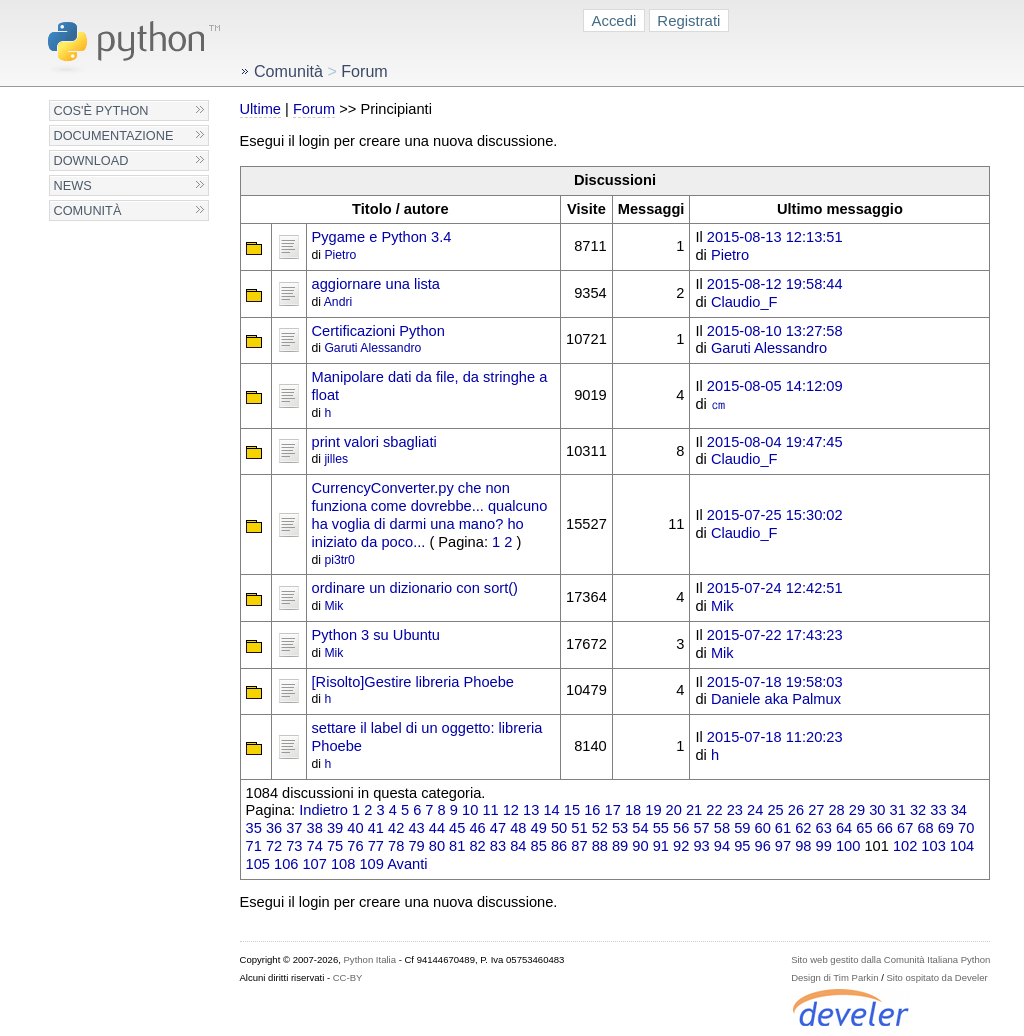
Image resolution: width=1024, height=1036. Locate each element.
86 (559, 846)
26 (796, 810)
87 (579, 846)
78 (396, 846)
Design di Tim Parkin (834, 977)
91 (661, 846)
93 (701, 846)
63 (824, 828)
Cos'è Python (101, 110)
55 (661, 828)
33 (938, 810)
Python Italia (370, 959)
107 (314, 864)
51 (579, 828)
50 (559, 828)
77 (376, 846)
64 (844, 828)
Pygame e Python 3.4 (382, 237)
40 (355, 828)
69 (946, 828)
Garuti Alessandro (372, 348)
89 (620, 846)
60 (763, 828)
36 (274, 828)
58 (722, 828)
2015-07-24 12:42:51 (775, 588)
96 (763, 846)
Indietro (323, 810)
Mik (333, 606)
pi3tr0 (339, 560)
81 (457, 846)
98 (803, 846)
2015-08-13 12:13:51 (775, 237)
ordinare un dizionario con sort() (415, 588)
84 (518, 846)
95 (742, 846)
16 (592, 810)
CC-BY (348, 977)
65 (864, 828)
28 (836, 810)
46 (477, 828)
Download (91, 160)
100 (848, 846)
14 (551, 810)
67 (905, 828)
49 (539, 828)
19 (653, 810)
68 (925, 828)
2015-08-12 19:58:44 (775, 284)
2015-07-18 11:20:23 (775, 737)
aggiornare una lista (376, 284)
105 (258, 864)
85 (539, 846)
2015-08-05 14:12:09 (775, 386)
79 (416, 846)
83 (498, 846)
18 (633, 810)
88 (600, 846)
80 (437, 846)
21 (694, 810)
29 (857, 810)
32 (918, 810)
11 (490, 810)
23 (735, 810)
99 (824, 846)
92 (681, 846)
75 (335, 846)
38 (315, 828)
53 (620, 828)
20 (674, 810)
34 (959, 810)
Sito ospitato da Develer (937, 977)
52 (600, 828)
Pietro (340, 255)
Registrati (688, 20)
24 (755, 810)
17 (613, 810)
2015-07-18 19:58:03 (775, 682)
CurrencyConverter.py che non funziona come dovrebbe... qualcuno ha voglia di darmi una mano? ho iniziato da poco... (430, 514)
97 (783, 846)
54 (640, 828)
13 (531, 810)
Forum (314, 109)
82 (477, 846)
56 (681, 828)
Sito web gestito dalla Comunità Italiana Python (890, 959)
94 (722, 846)
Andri (338, 302)
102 (905, 846)
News (73, 185)
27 (816, 810)
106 (286, 864)
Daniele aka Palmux (776, 699)
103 (933, 846)
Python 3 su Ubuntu (376, 635)
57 (701, 828)
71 (254, 846)
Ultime (260, 109)
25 (775, 810)
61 (783, 828)
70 (966, 828)
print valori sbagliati (374, 442)
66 (885, 828)
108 (343, 864)
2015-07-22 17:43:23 (775, 635)
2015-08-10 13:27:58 (775, 331)
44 (437, 828)
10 (470, 810)
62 (803, 828)
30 (877, 810)
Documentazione (114, 135)
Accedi (614, 20)
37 (294, 828)
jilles (336, 459)
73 (294, 846)
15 (572, 810)
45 (457, 828)
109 (371, 864)
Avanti (407, 864)
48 (518, 828)
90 (640, 846)
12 (511, 810)
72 (274, 846)
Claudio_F (744, 302)
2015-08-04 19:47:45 (775, 442)
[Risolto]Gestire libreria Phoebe (413, 682)
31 (898, 810)
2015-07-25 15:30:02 (775, 515)
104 (962, 846)
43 (416, 828)
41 (376, 828)
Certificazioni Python (378, 331)
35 (254, 828)
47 (498, 828)
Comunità (88, 210)
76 (355, 846)
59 (742, 828)
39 (335, 828)
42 (396, 828)
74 (315, 846)
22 (714, 810)
